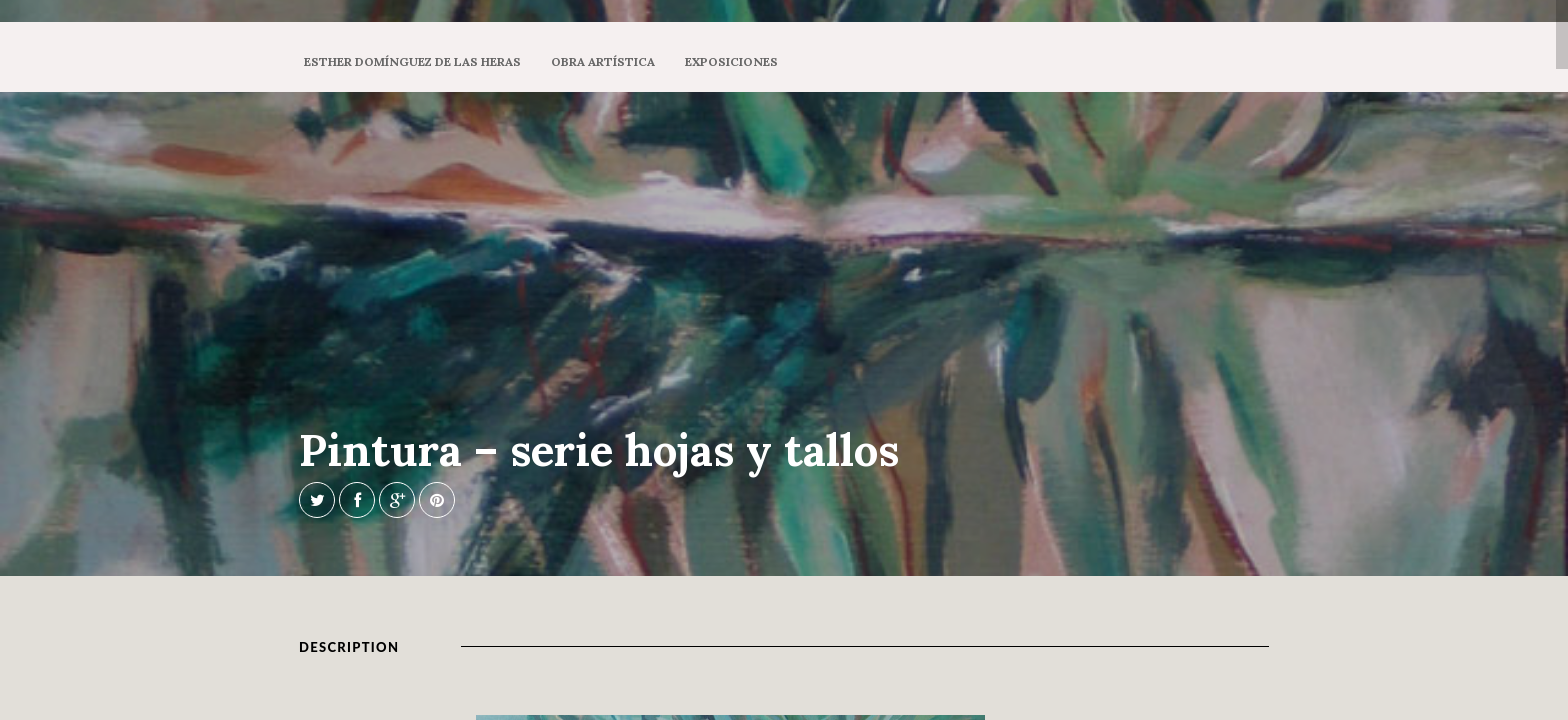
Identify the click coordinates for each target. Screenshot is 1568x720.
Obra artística (603, 61)
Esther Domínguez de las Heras (412, 61)
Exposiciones (731, 61)
